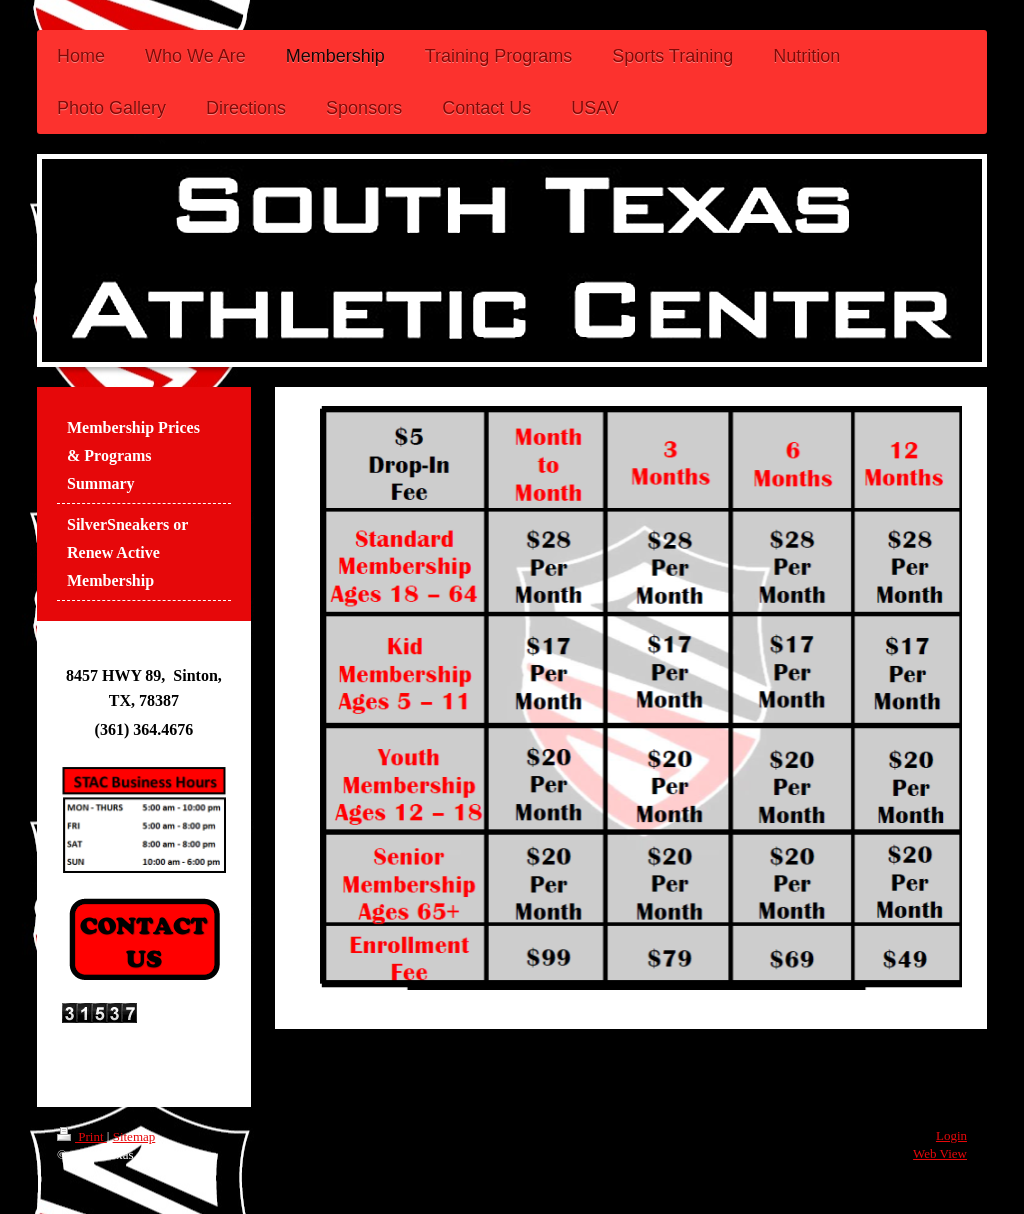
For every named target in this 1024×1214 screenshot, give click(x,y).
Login (951, 1135)
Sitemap (134, 1136)
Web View (940, 1153)
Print (82, 1136)
